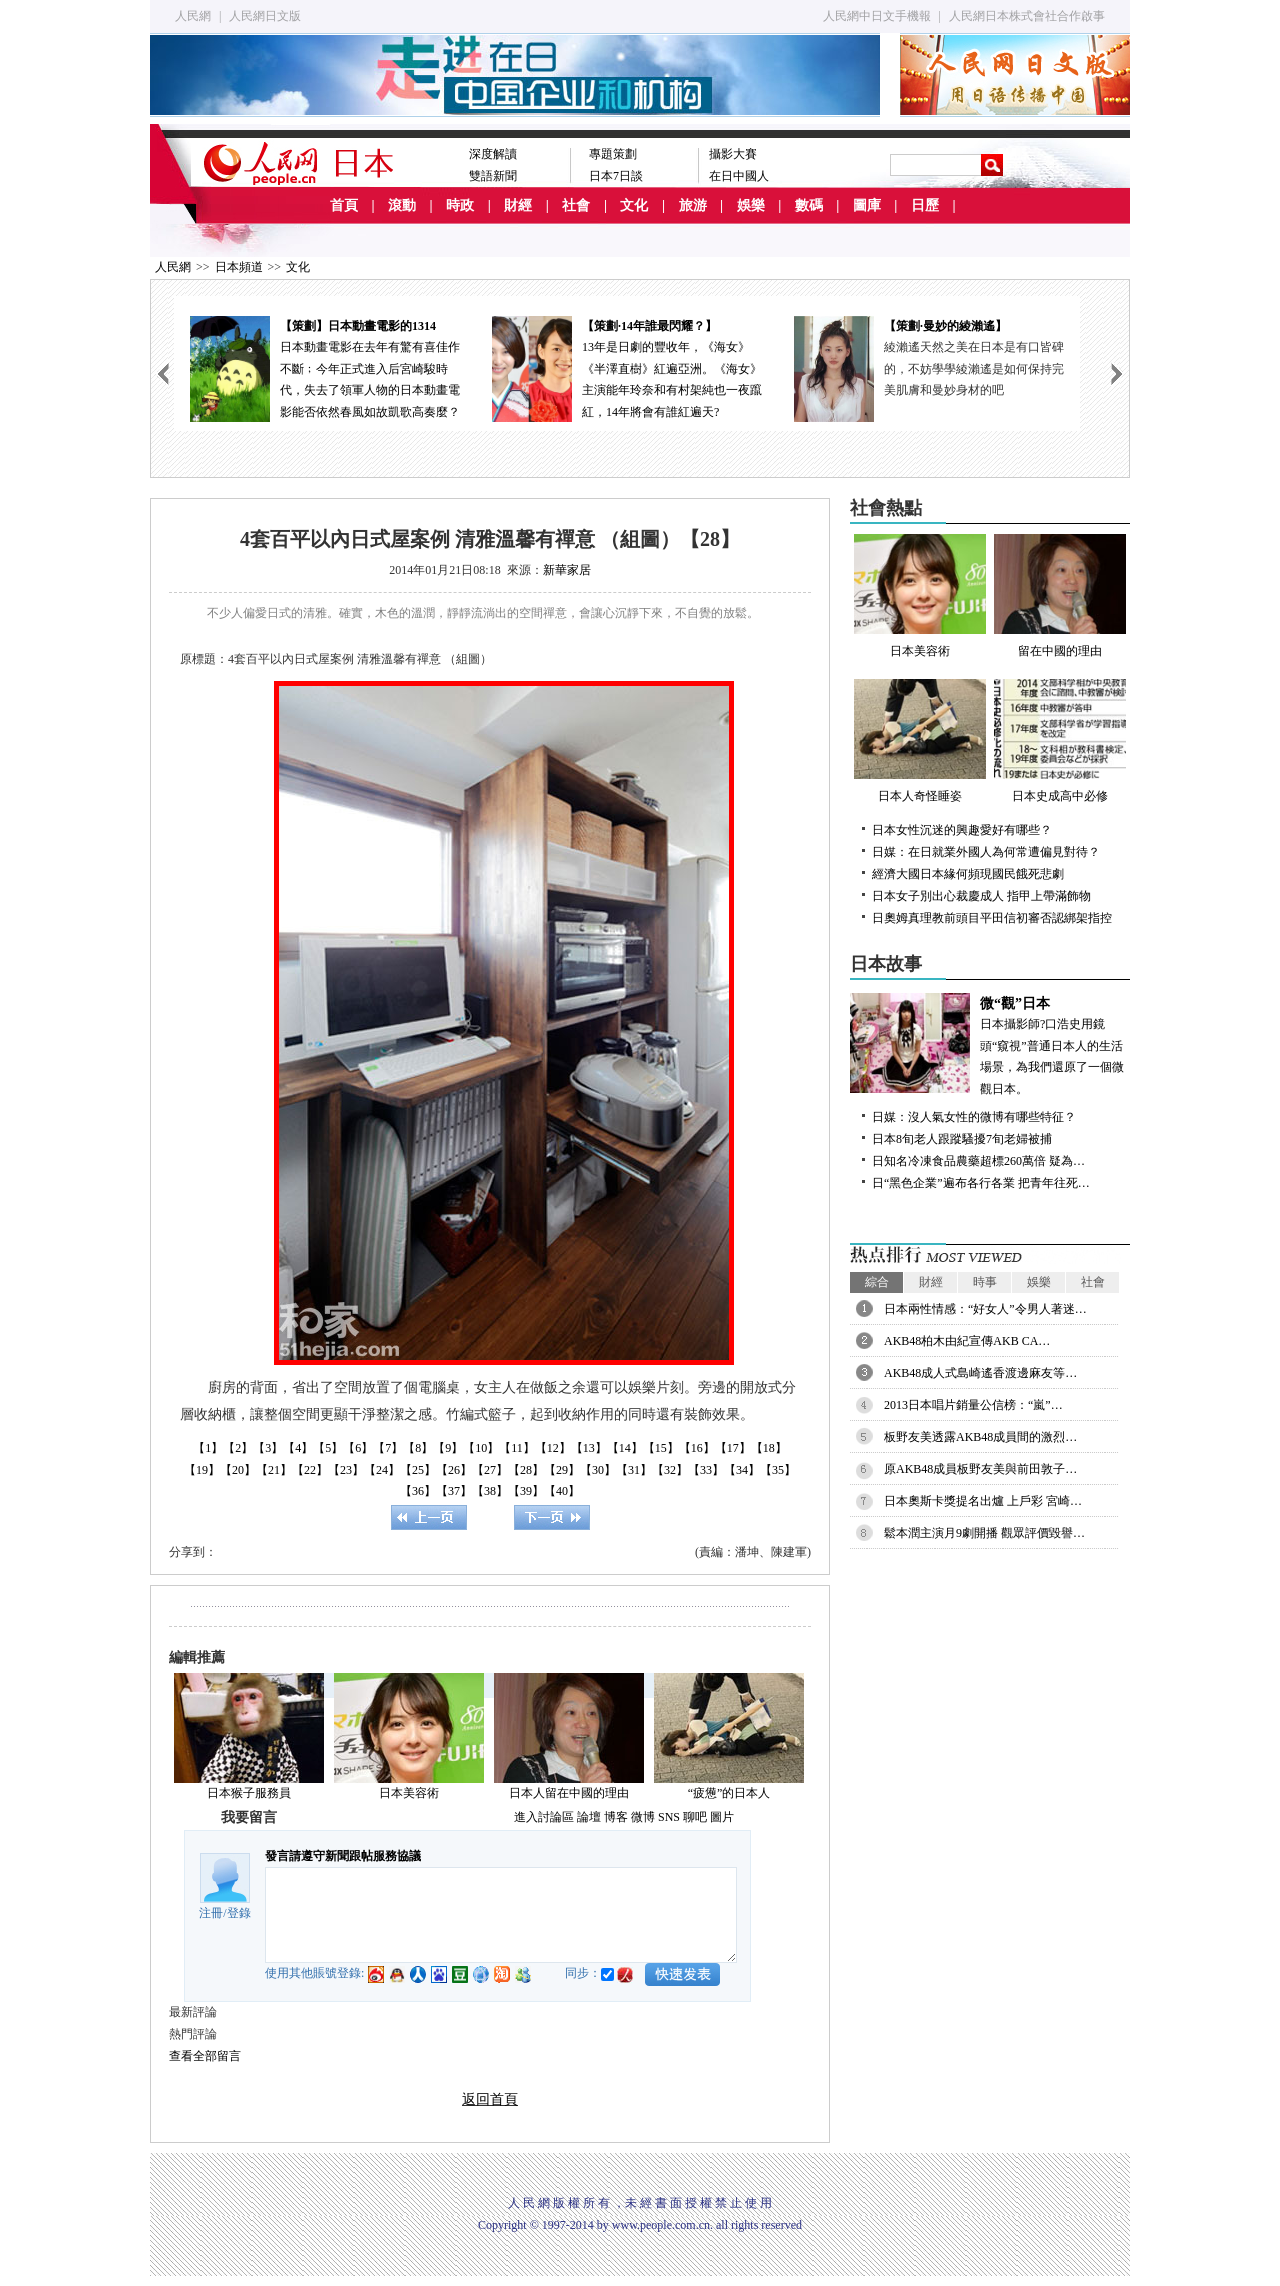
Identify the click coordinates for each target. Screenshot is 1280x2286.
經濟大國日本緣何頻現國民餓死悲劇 (968, 874)
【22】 (310, 1470)
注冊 (211, 1913)
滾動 (402, 205)
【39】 (526, 1491)
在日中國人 (739, 176)
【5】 (328, 1448)
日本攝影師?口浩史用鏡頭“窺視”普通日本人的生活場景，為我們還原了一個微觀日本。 (990, 1044)
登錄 (239, 1913)
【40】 (562, 1491)
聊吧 (695, 1817)
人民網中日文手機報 (877, 16)
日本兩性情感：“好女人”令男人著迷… (985, 1309)
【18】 (769, 1448)
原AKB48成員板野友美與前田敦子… (980, 1469)
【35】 (778, 1470)
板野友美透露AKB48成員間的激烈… (980, 1437)
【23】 (346, 1470)
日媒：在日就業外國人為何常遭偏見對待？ (986, 852)
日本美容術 (409, 1793)
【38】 (490, 1491)
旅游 (693, 205)
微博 (643, 1817)
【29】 (562, 1470)
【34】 (742, 1470)
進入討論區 (544, 1817)
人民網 (193, 16)
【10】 (481, 1448)
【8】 (418, 1448)
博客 (616, 1817)
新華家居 (567, 570)
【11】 (517, 1448)
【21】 (274, 1470)
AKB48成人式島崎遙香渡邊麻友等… (980, 1373)
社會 (576, 205)
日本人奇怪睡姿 (920, 741)
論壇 (589, 1817)
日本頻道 (239, 267)
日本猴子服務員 (249, 1793)
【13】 (589, 1448)
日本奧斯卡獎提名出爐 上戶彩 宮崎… (983, 1501)
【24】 (382, 1470)
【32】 (670, 1470)
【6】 (358, 1448)
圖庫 (867, 205)
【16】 (697, 1448)
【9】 (448, 1448)
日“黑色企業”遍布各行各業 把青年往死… (981, 1183)
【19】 (202, 1470)
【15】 (661, 1448)
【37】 (454, 1491)
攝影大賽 (733, 154)
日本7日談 (616, 176)
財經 (518, 205)
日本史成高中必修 (1060, 741)
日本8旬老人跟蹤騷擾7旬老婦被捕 (962, 1139)
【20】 (238, 1470)
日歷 (925, 205)
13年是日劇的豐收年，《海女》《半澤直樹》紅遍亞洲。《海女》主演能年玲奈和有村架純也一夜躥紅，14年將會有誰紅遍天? (627, 367)
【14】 (625, 1448)
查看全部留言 (205, 2056)
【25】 (418, 1470)
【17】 (733, 1448)
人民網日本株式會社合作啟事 (1027, 16)
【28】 (526, 1470)
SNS (669, 1817)
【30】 (598, 1470)
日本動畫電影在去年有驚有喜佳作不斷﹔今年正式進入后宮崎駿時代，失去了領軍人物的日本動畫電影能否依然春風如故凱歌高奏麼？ (325, 367)
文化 (634, 205)
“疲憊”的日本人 (729, 1793)
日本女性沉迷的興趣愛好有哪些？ (962, 830)
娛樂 (751, 205)
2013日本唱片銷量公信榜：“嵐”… (973, 1405)
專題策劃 (613, 154)
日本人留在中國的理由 (569, 1793)
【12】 (553, 1448)
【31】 (634, 1470)
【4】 (298, 1448)
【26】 (454, 1470)
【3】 (268, 1448)
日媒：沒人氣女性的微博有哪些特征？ (974, 1117)
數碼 (809, 205)
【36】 (418, 1491)
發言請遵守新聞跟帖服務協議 (343, 1856)
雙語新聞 (493, 176)
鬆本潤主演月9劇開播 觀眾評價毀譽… (984, 1533)
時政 (460, 205)
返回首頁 (490, 2099)
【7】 (388, 1448)
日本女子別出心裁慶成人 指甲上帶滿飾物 (981, 896)
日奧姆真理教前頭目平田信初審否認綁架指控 (992, 918)
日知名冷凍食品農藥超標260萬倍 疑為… (978, 1161)
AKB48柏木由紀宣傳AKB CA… (967, 1341)
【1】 (208, 1448)
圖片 (722, 1817)
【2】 (238, 1448)
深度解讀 (493, 154)
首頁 (344, 205)
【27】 (490, 1470)
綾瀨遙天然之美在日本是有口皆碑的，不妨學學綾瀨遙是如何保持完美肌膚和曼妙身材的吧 (974, 368)
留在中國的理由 (1060, 596)
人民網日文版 (265, 16)
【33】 (706, 1470)
